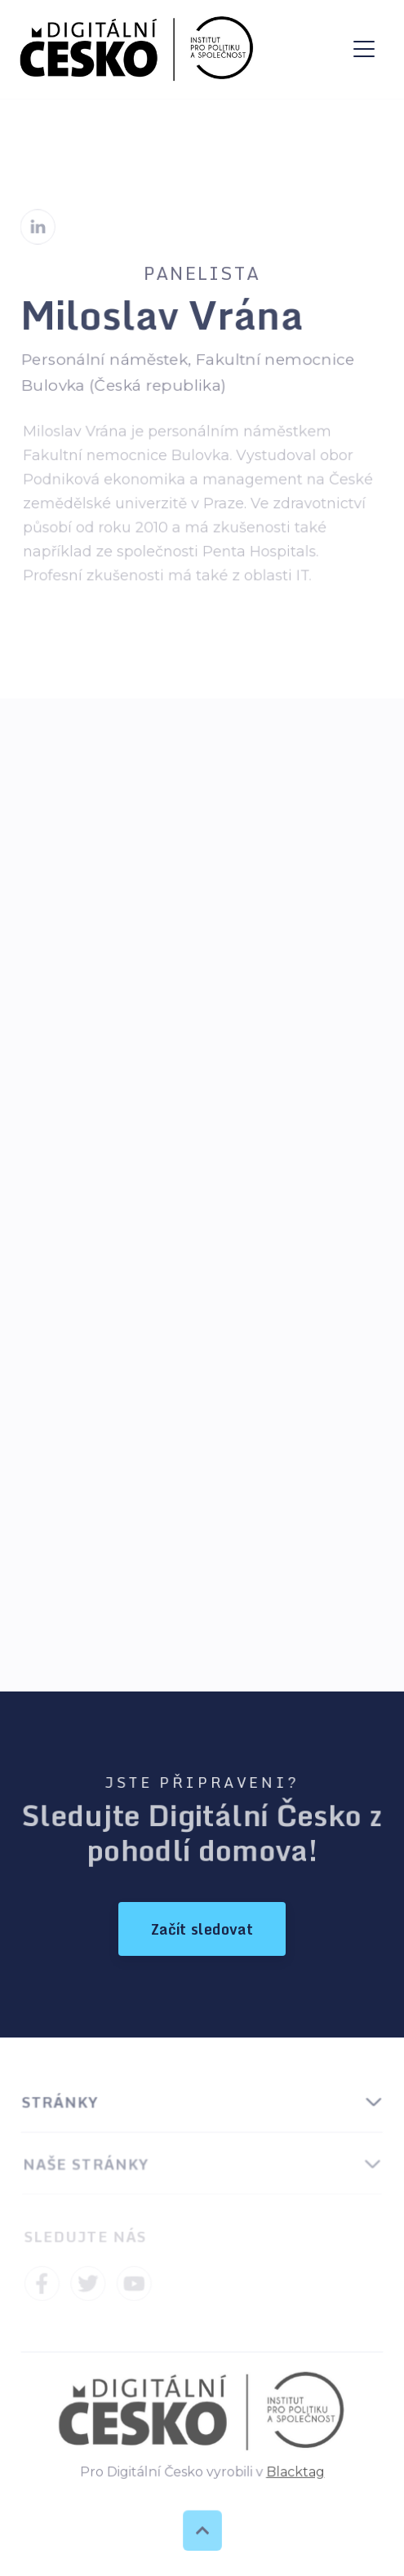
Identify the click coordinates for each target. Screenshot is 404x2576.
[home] (137, 49)
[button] (364, 49)
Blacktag (294, 2472)
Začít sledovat (202, 1929)
